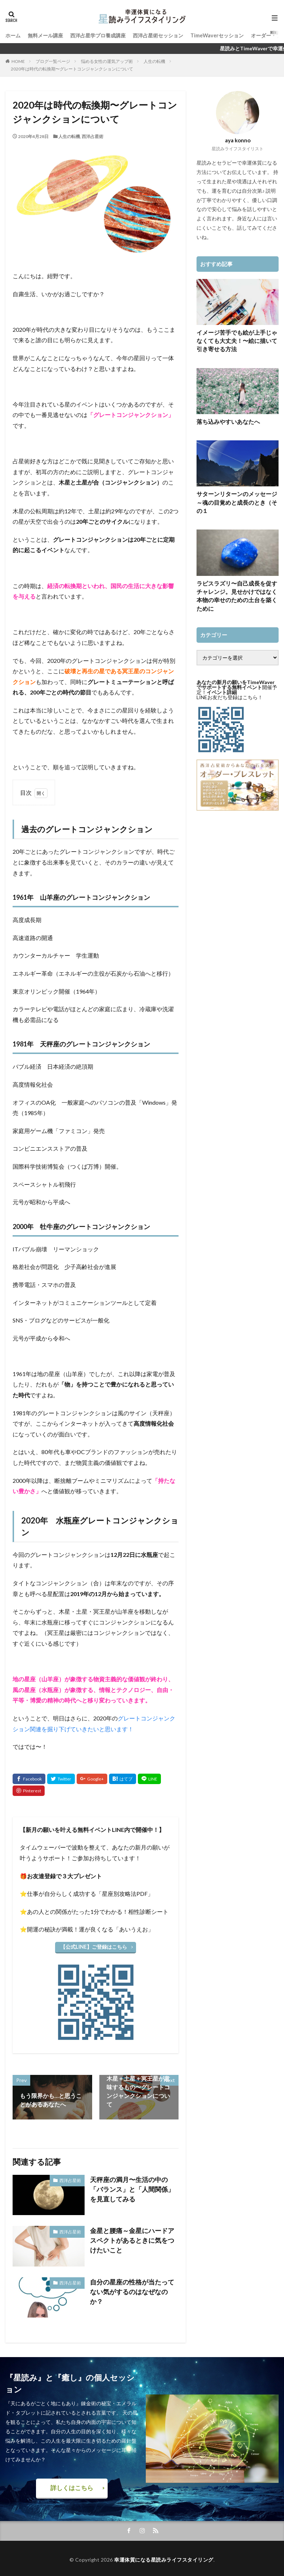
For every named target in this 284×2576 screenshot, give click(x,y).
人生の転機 (154, 61)
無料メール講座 (45, 35)
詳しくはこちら (72, 2486)
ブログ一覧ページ (53, 61)
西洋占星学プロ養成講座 (98, 35)
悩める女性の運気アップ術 (107, 61)
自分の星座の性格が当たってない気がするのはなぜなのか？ (133, 2285)
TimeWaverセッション (216, 35)
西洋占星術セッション (158, 35)
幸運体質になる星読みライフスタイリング (163, 2557)
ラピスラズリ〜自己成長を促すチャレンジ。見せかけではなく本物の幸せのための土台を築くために (237, 577)
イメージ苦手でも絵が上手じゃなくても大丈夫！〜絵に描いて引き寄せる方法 (237, 339)
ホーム (13, 35)
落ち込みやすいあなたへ (224, 419)
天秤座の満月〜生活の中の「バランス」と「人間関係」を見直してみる (133, 2187)
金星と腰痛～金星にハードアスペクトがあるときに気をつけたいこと (133, 2238)
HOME (18, 61)
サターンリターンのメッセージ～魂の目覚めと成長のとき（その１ (237, 494)
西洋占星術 (92, 136)
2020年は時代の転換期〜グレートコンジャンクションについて (72, 69)
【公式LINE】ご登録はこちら (94, 1946)
